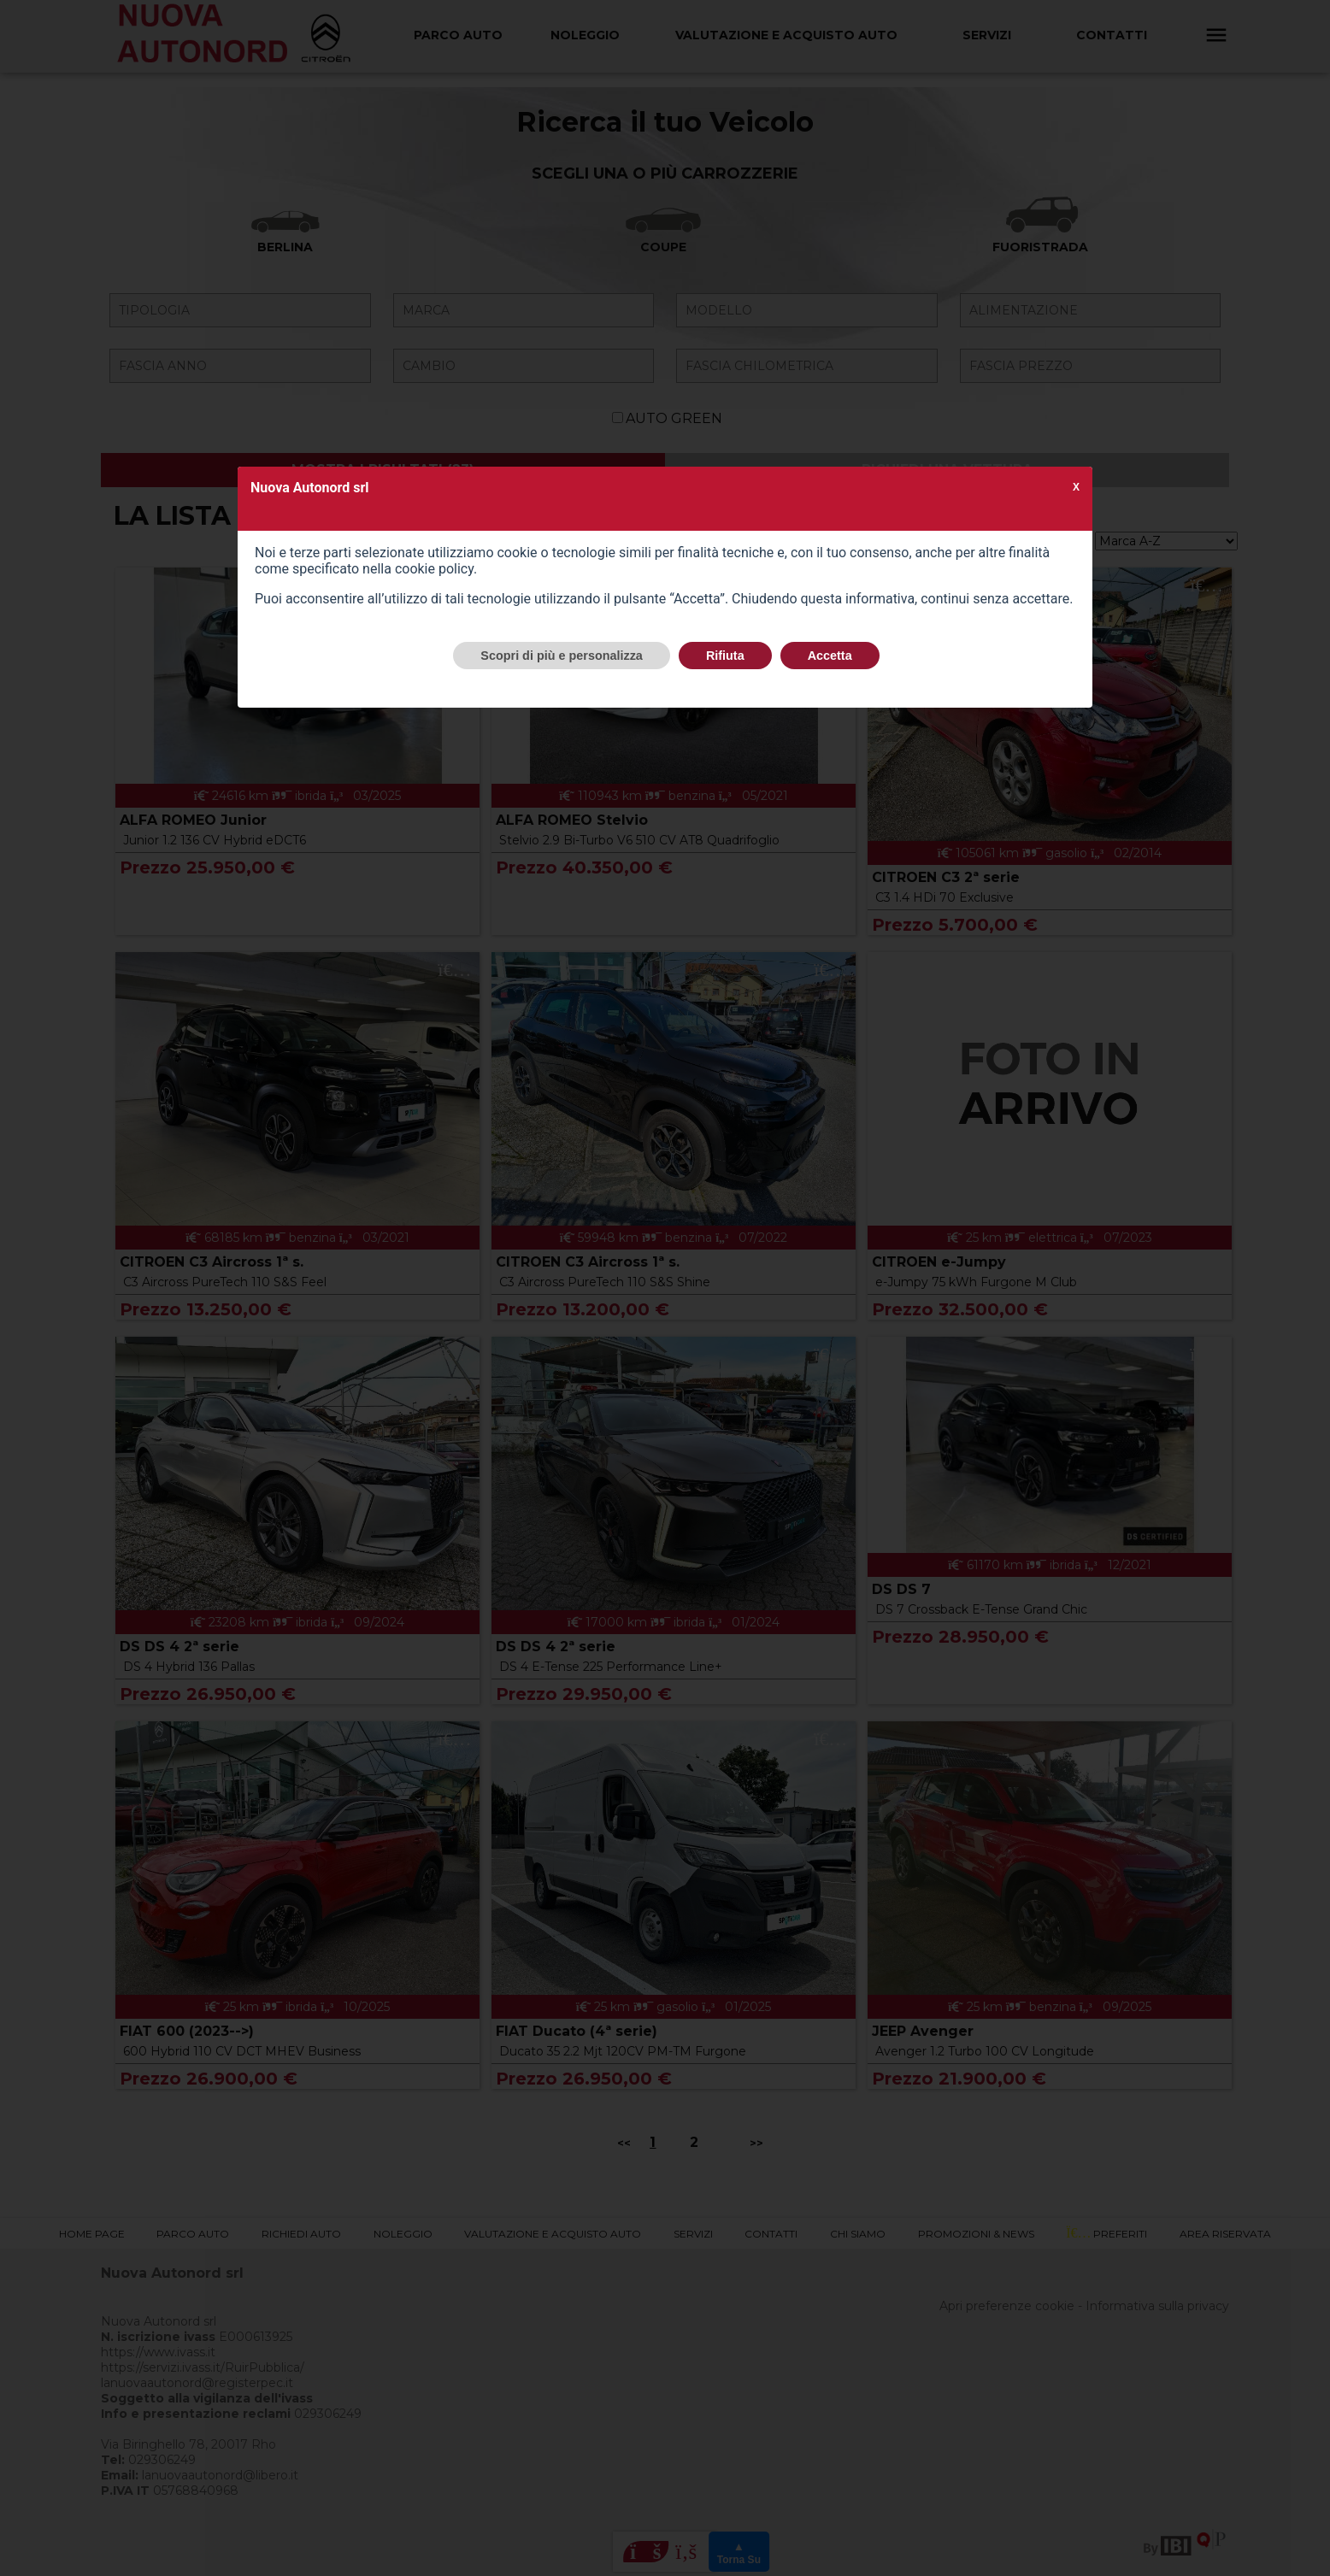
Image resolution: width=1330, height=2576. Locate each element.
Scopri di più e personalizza (561, 655)
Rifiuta (725, 655)
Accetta (830, 655)
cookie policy (434, 569)
